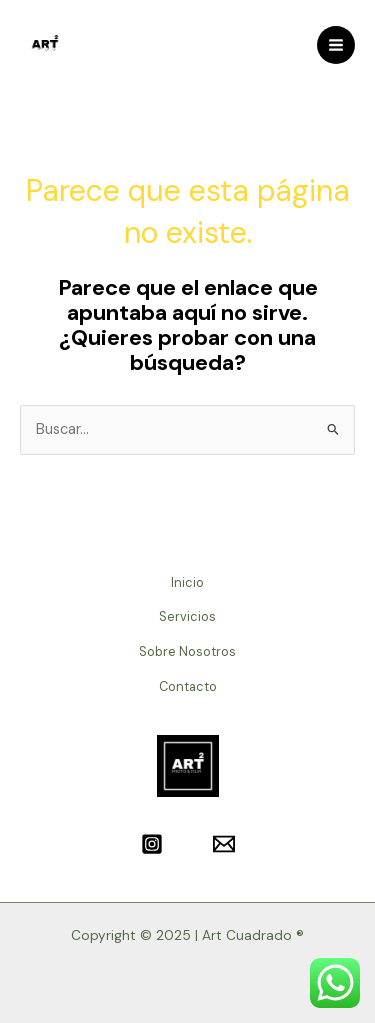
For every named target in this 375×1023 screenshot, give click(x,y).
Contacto (188, 686)
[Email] (224, 844)
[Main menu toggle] (336, 45)
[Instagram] (152, 844)
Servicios (187, 616)
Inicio (187, 582)
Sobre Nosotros (187, 651)
